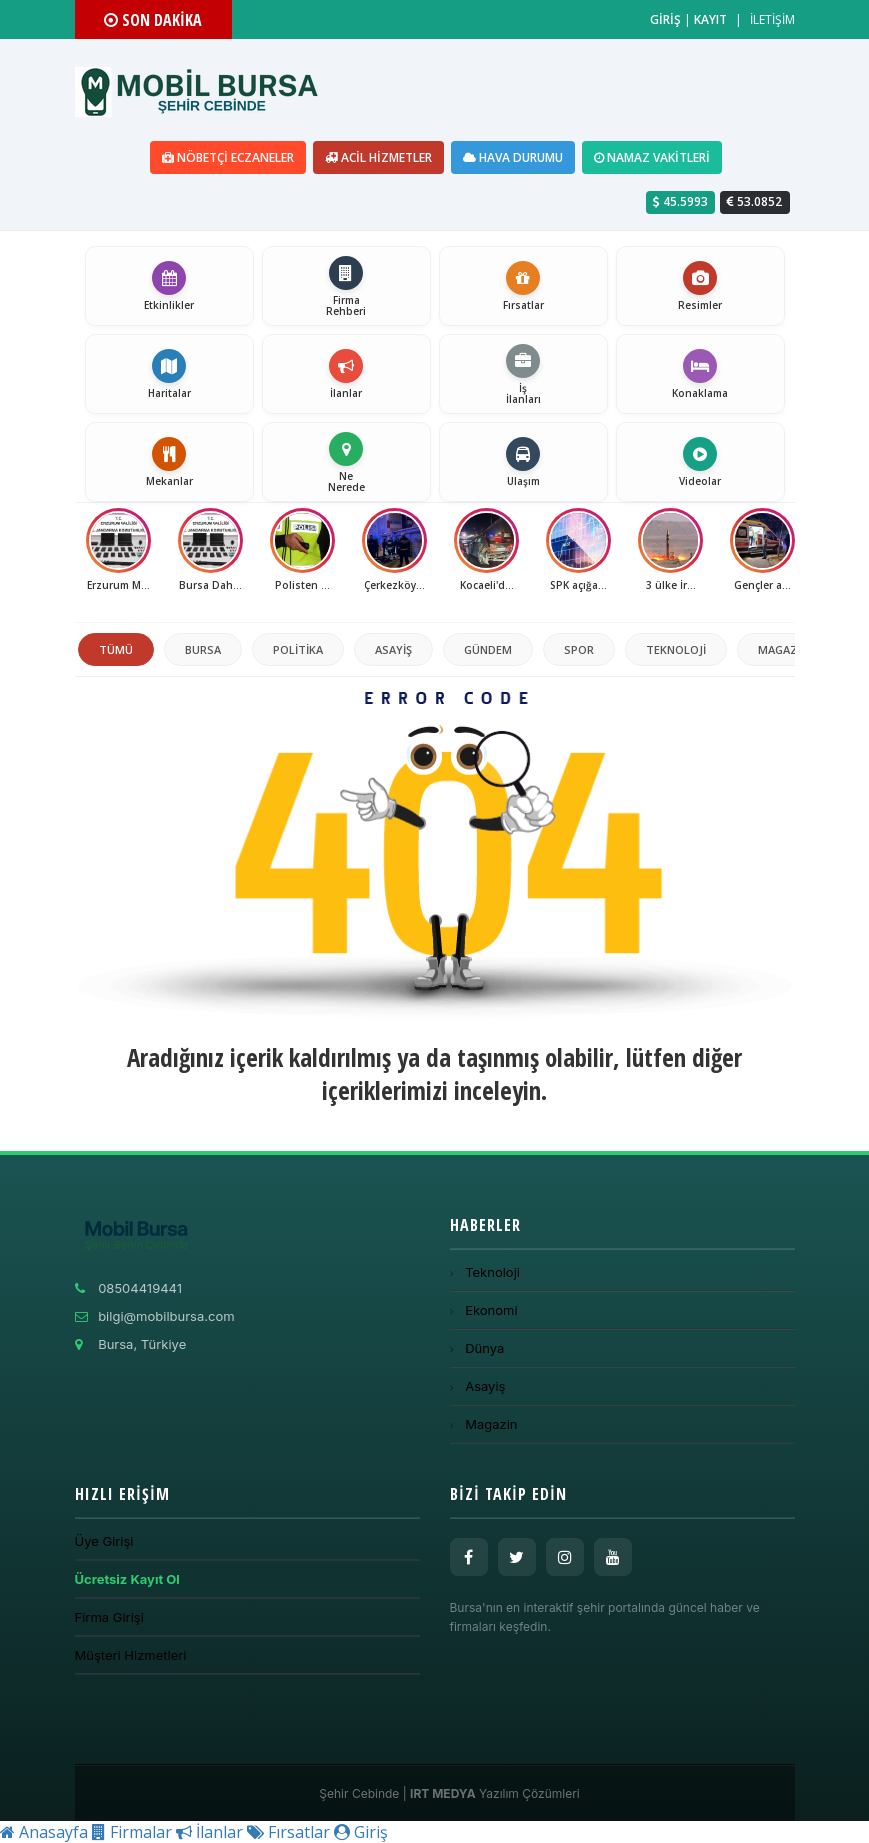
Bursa (203, 649)
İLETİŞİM (772, 19)
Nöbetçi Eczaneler (228, 157)
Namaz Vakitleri (652, 157)
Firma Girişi (109, 1617)
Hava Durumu (513, 157)
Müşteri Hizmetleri (131, 1655)
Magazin (783, 649)
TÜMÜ (116, 649)
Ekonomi (484, 1310)
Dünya (477, 1348)
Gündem (488, 649)
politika (298, 649)
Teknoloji (676, 649)
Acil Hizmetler (378, 157)
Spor (579, 649)
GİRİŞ (665, 19)
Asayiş (393, 649)
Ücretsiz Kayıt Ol (127, 1579)
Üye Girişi (104, 1541)
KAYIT (710, 19)
